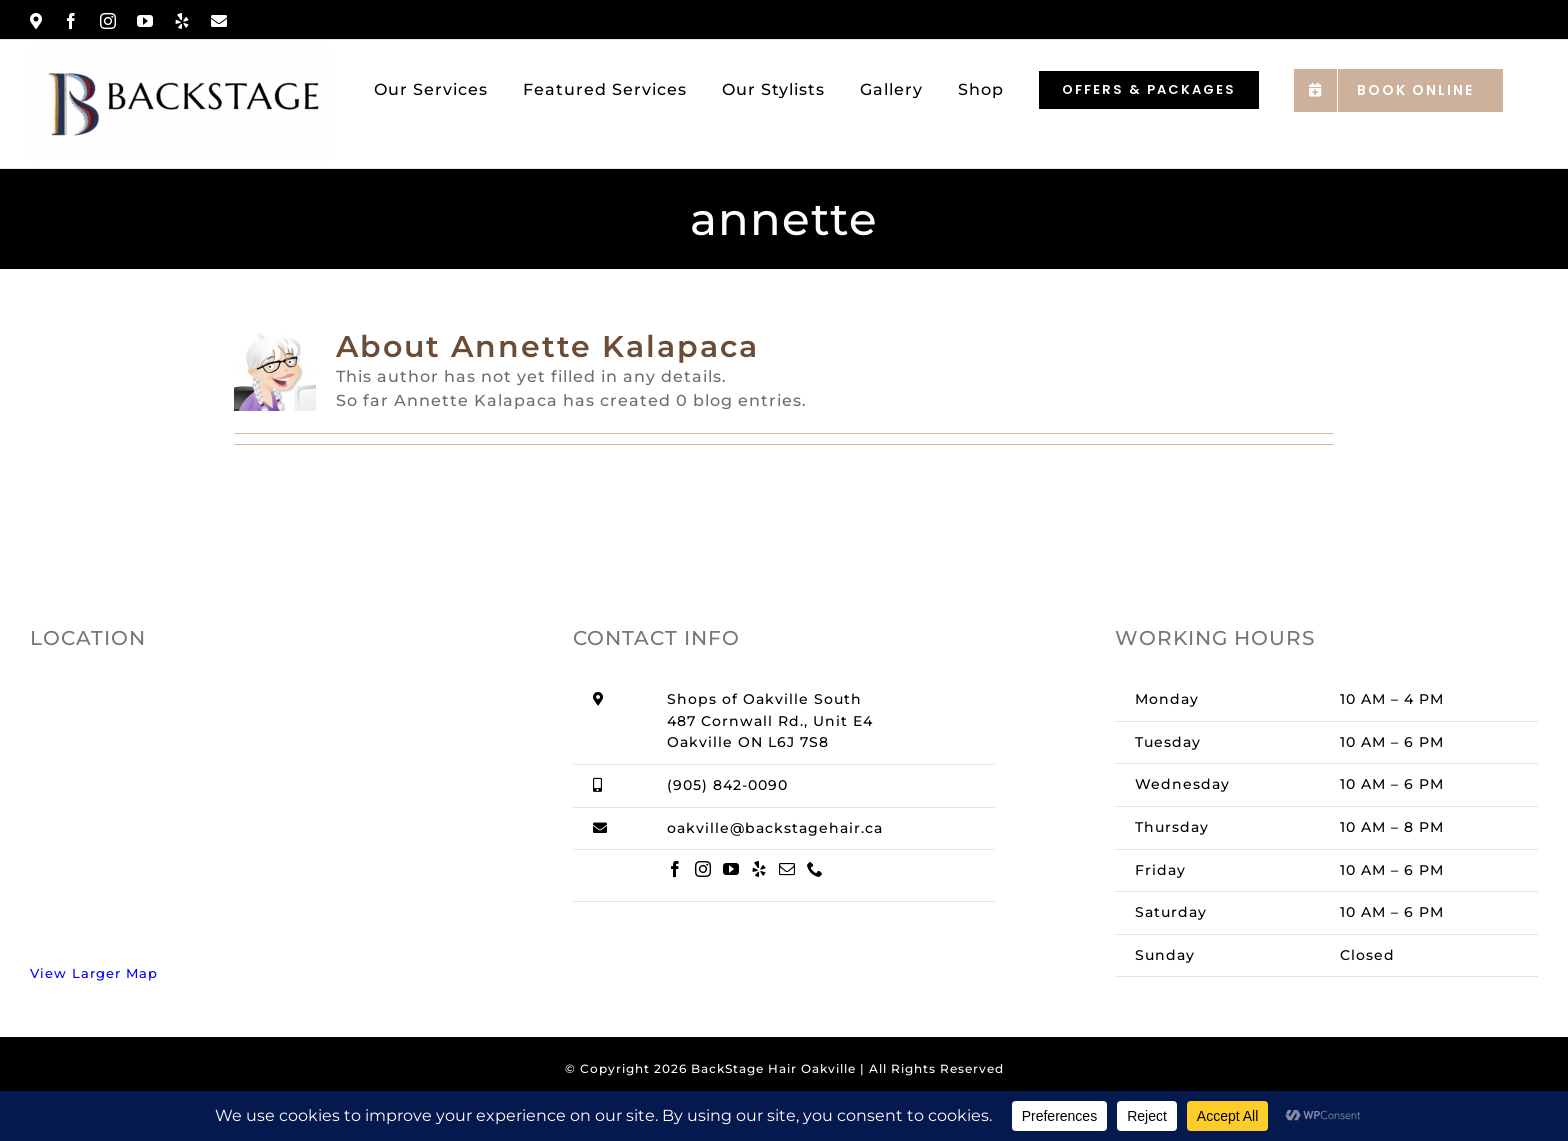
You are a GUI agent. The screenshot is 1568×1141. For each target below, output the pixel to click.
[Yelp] (759, 869)
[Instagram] (703, 869)
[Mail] (787, 869)
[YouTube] (731, 869)
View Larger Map (94, 973)
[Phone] (815, 869)
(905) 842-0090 (727, 785)
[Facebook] (675, 869)
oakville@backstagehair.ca (775, 828)
